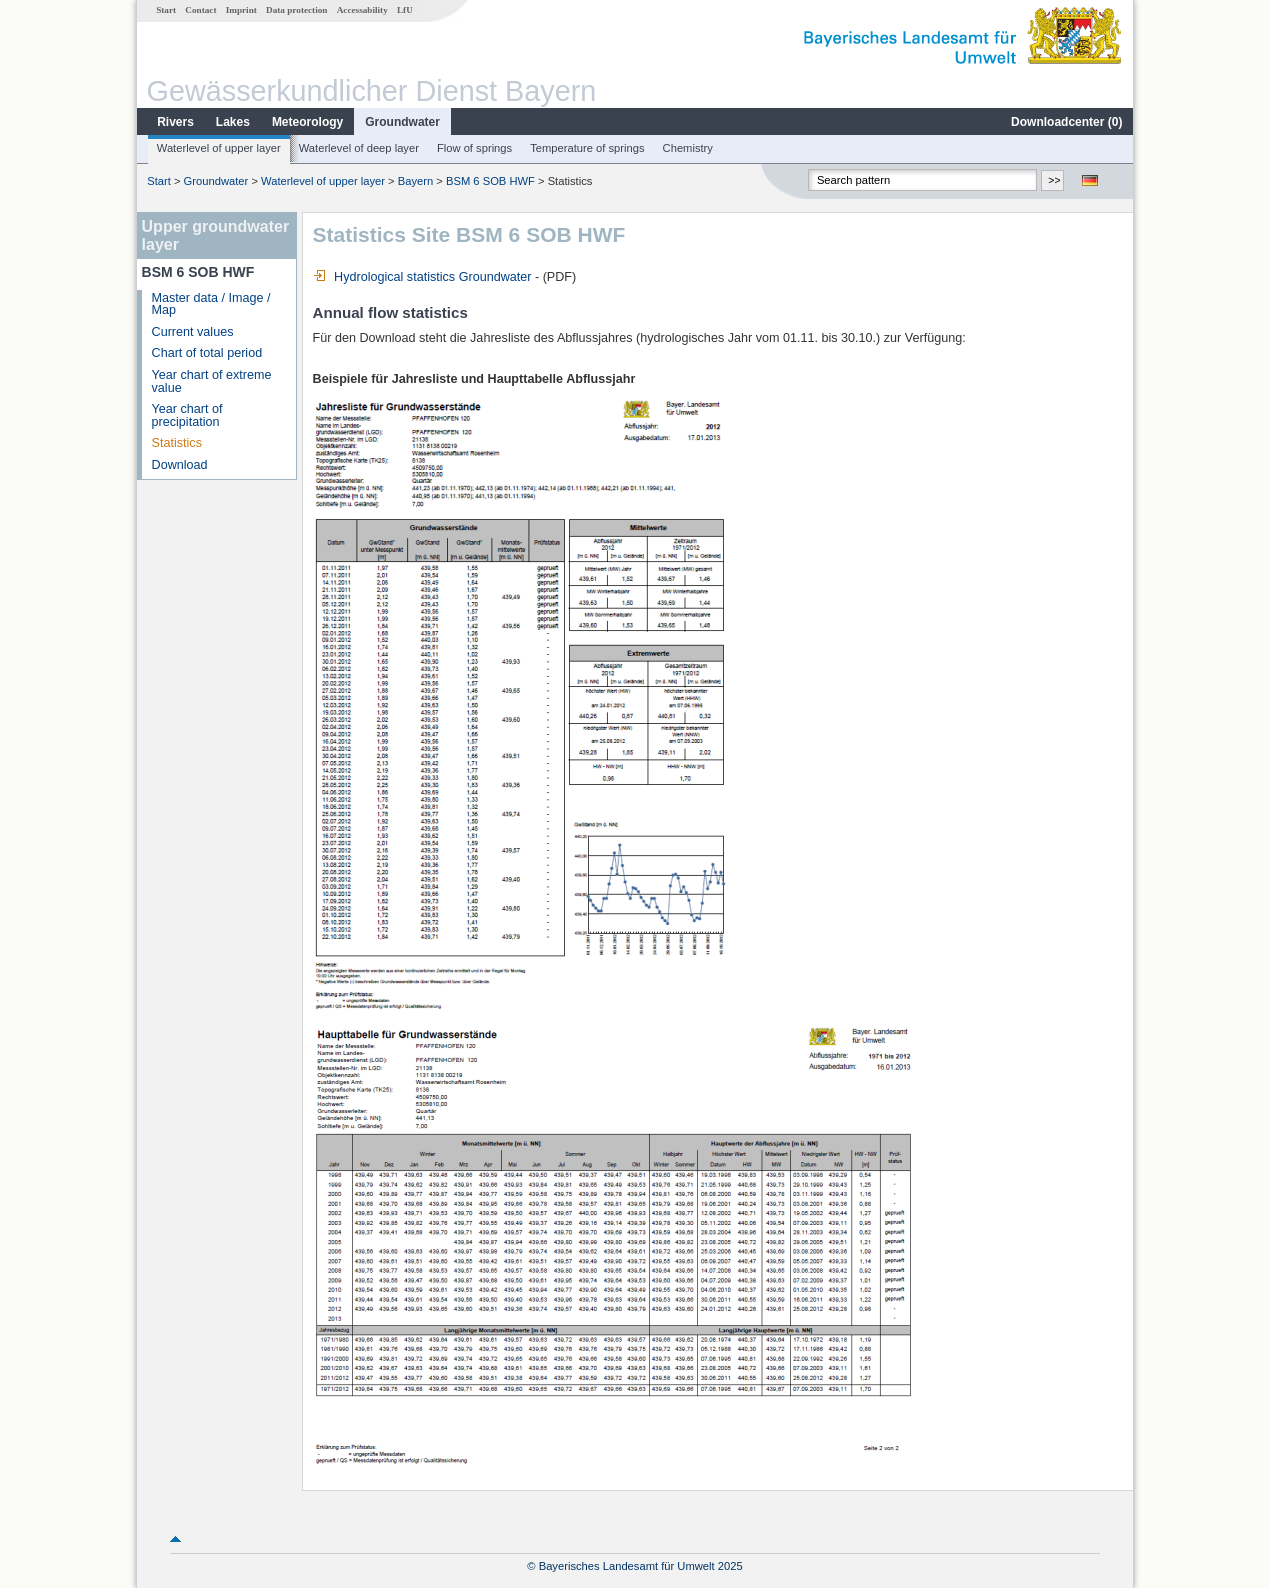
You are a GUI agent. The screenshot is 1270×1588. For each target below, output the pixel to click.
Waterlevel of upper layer (219, 148)
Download (180, 465)
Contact (200, 10)
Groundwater (402, 122)
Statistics (177, 443)
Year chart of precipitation (187, 415)
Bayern (415, 181)
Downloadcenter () (1066, 122)
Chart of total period (207, 353)
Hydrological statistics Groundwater (422, 277)
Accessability (362, 10)
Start (166, 10)
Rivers (175, 122)
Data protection (296, 10)
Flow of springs (474, 148)
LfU (405, 10)
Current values (193, 332)
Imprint (241, 10)
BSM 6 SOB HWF (490, 181)
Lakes (233, 122)
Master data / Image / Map (211, 304)
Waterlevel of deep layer (359, 148)
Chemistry (688, 148)
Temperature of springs (587, 148)
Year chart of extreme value (212, 381)
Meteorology (307, 122)
